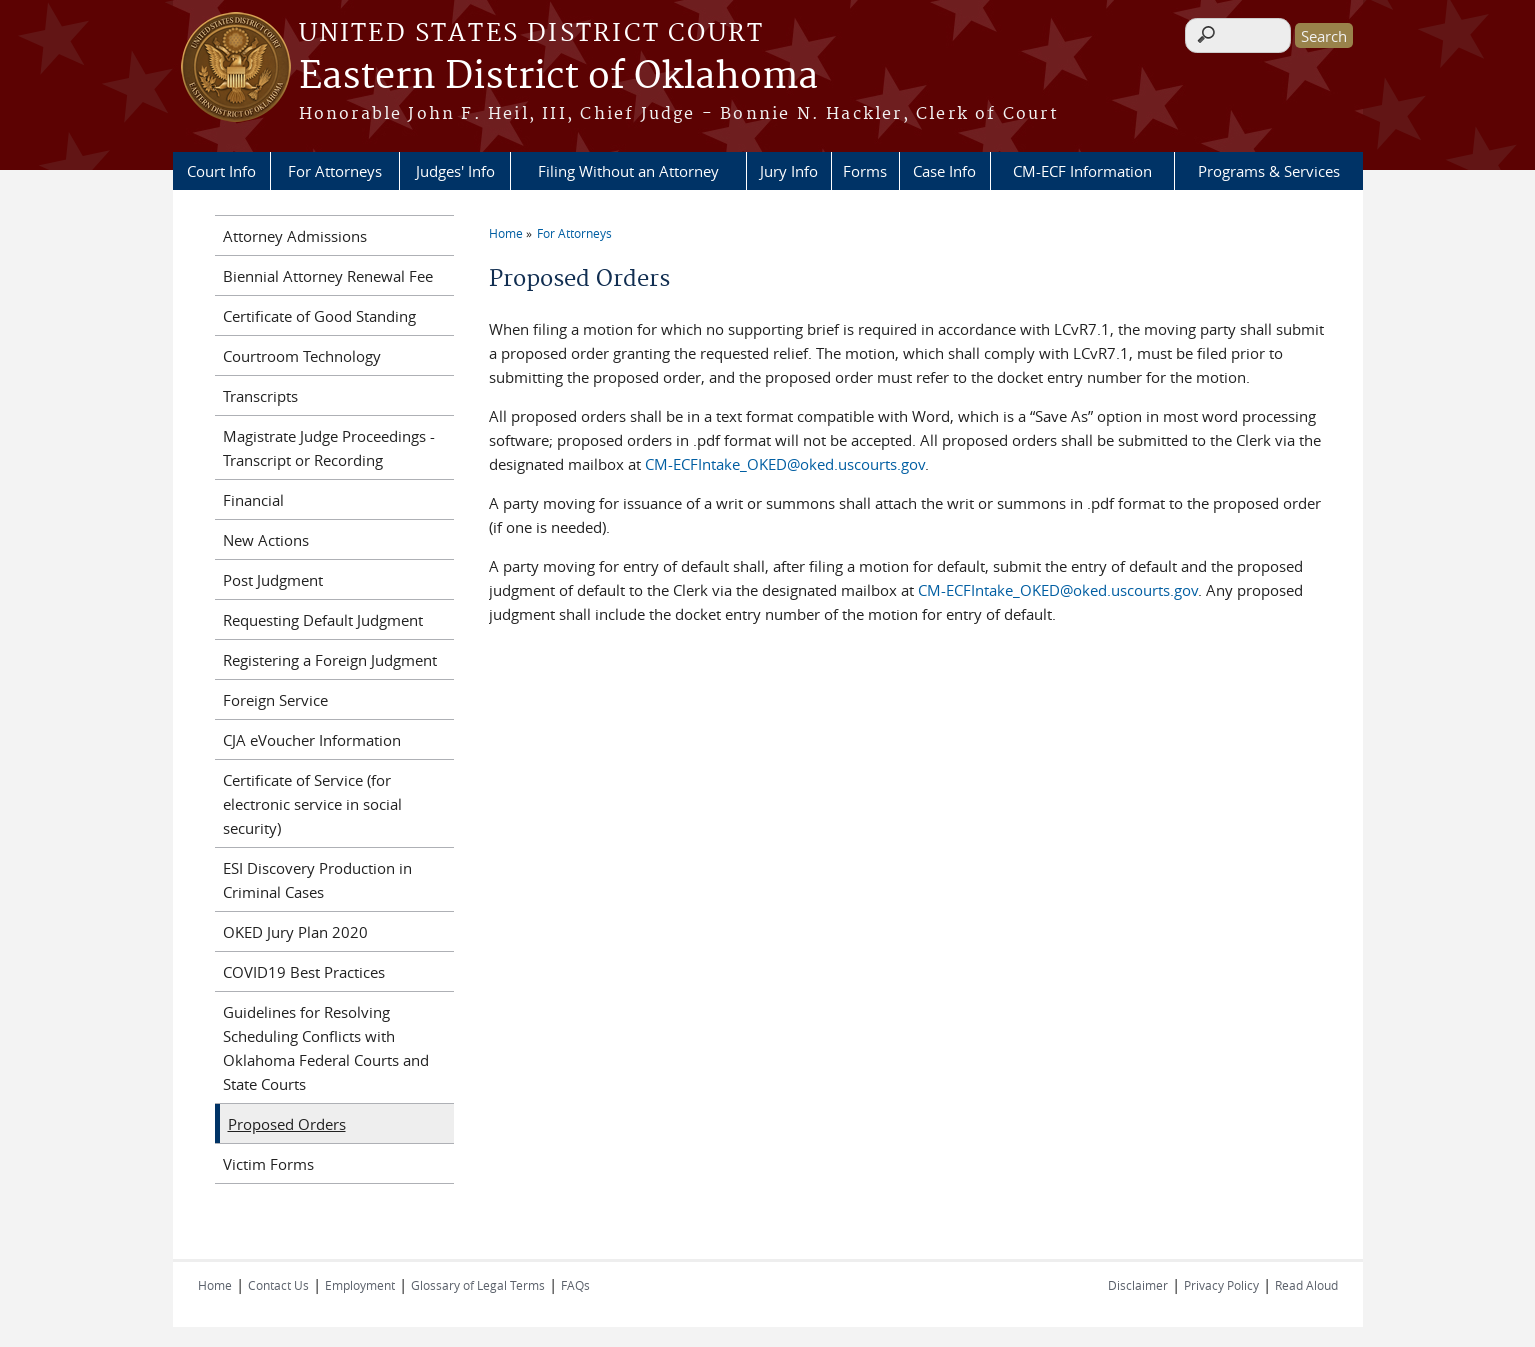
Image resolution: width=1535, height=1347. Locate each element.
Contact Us (278, 1285)
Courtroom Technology (302, 356)
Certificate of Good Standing (319, 316)
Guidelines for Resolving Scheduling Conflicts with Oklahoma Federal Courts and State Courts (326, 1048)
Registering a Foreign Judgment (330, 660)
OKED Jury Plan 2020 (295, 932)
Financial (253, 500)
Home (506, 233)
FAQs (575, 1285)
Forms (865, 171)
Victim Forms (268, 1164)
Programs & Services (1269, 171)
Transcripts (260, 396)
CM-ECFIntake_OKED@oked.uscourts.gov (785, 464)
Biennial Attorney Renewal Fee (328, 276)
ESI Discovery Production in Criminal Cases (317, 880)
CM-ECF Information (1082, 171)
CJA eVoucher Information (312, 740)
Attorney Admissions (295, 236)
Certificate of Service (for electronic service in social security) (312, 804)
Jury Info (789, 171)
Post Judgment (273, 580)
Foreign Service (275, 700)
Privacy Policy (1221, 1285)
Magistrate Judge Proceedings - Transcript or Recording (329, 448)
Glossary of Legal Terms (478, 1285)
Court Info (221, 171)
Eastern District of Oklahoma (558, 77)
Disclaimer (1138, 1285)
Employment (360, 1285)
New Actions (266, 540)
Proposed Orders (287, 1124)
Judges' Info (455, 171)
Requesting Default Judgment (323, 620)
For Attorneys (335, 171)
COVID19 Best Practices (304, 972)
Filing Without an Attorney (628, 171)
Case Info (944, 171)
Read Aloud (1306, 1285)
